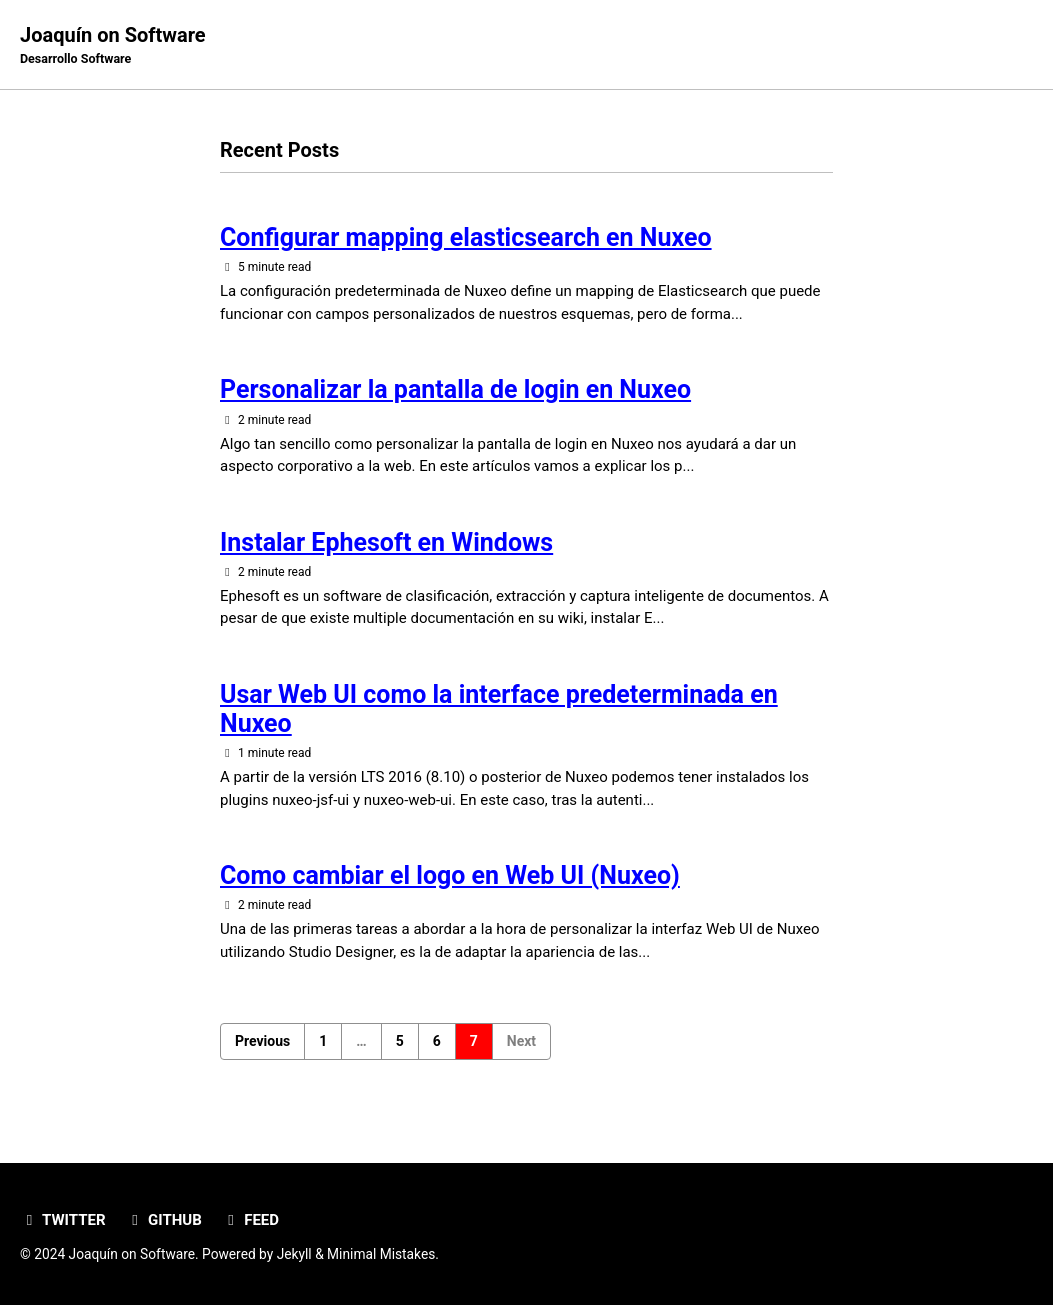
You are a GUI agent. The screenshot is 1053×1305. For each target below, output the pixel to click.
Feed (250, 1220)
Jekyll (294, 1254)
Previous (262, 1041)
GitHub (164, 1220)
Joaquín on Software (113, 46)
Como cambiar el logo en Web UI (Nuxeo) (450, 875)
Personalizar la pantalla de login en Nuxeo (455, 389)
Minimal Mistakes (381, 1254)
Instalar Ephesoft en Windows (386, 542)
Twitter (63, 1220)
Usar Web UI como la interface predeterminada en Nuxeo (499, 709)
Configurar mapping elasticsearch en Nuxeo (466, 237)
